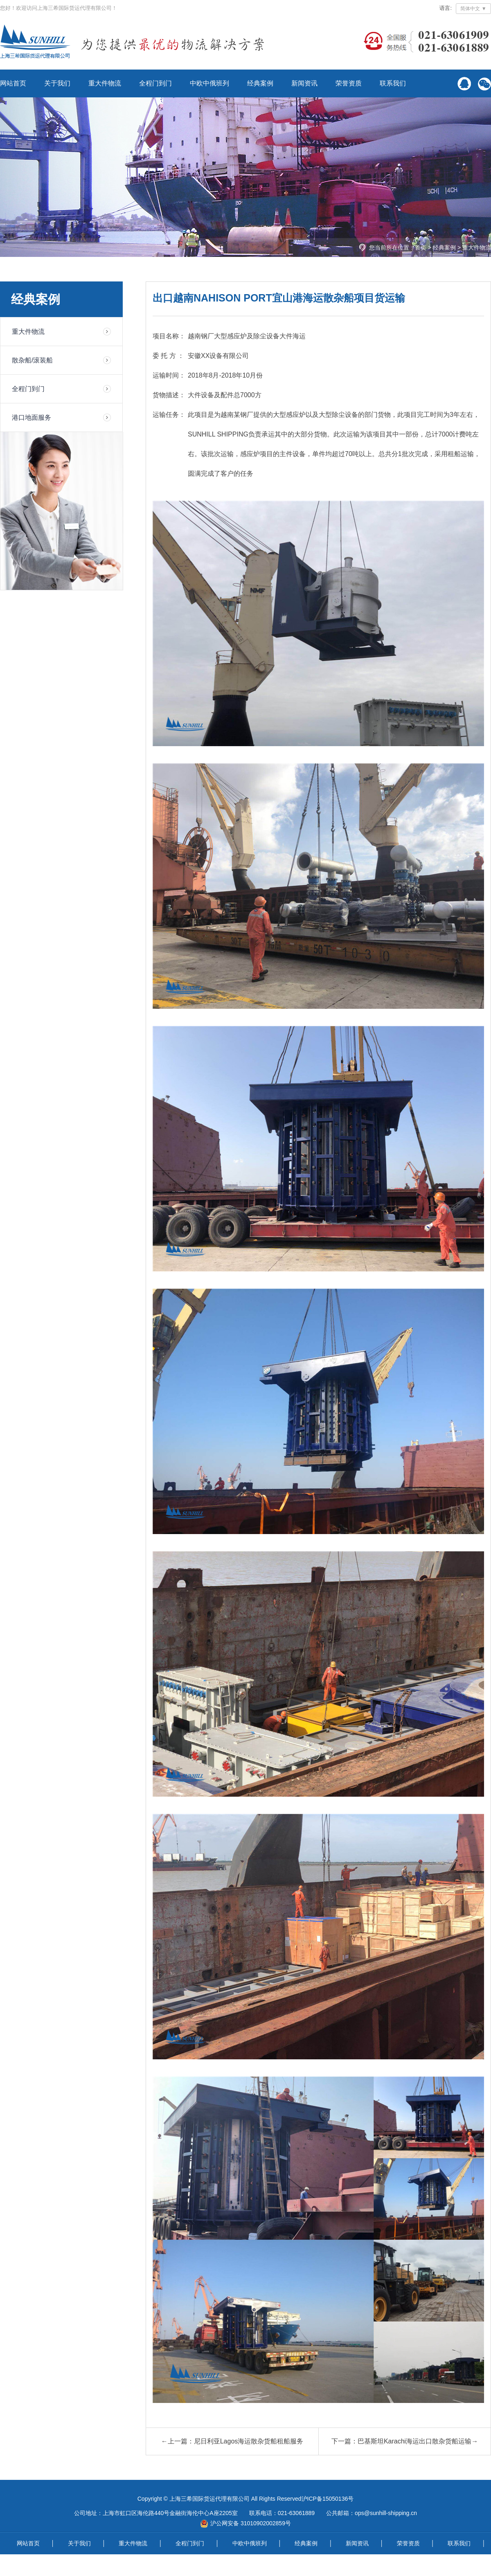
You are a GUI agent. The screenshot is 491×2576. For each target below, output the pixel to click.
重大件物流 (104, 83)
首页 (420, 247)
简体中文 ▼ (473, 8)
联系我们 (393, 83)
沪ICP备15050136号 (328, 2498)
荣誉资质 (349, 83)
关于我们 (57, 83)
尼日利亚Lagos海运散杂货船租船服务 (249, 2441)
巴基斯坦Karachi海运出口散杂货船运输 (414, 2441)
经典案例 (260, 83)
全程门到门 (155, 83)
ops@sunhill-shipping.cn (386, 2513)
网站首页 (13, 83)
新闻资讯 (304, 83)
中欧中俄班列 (209, 83)
